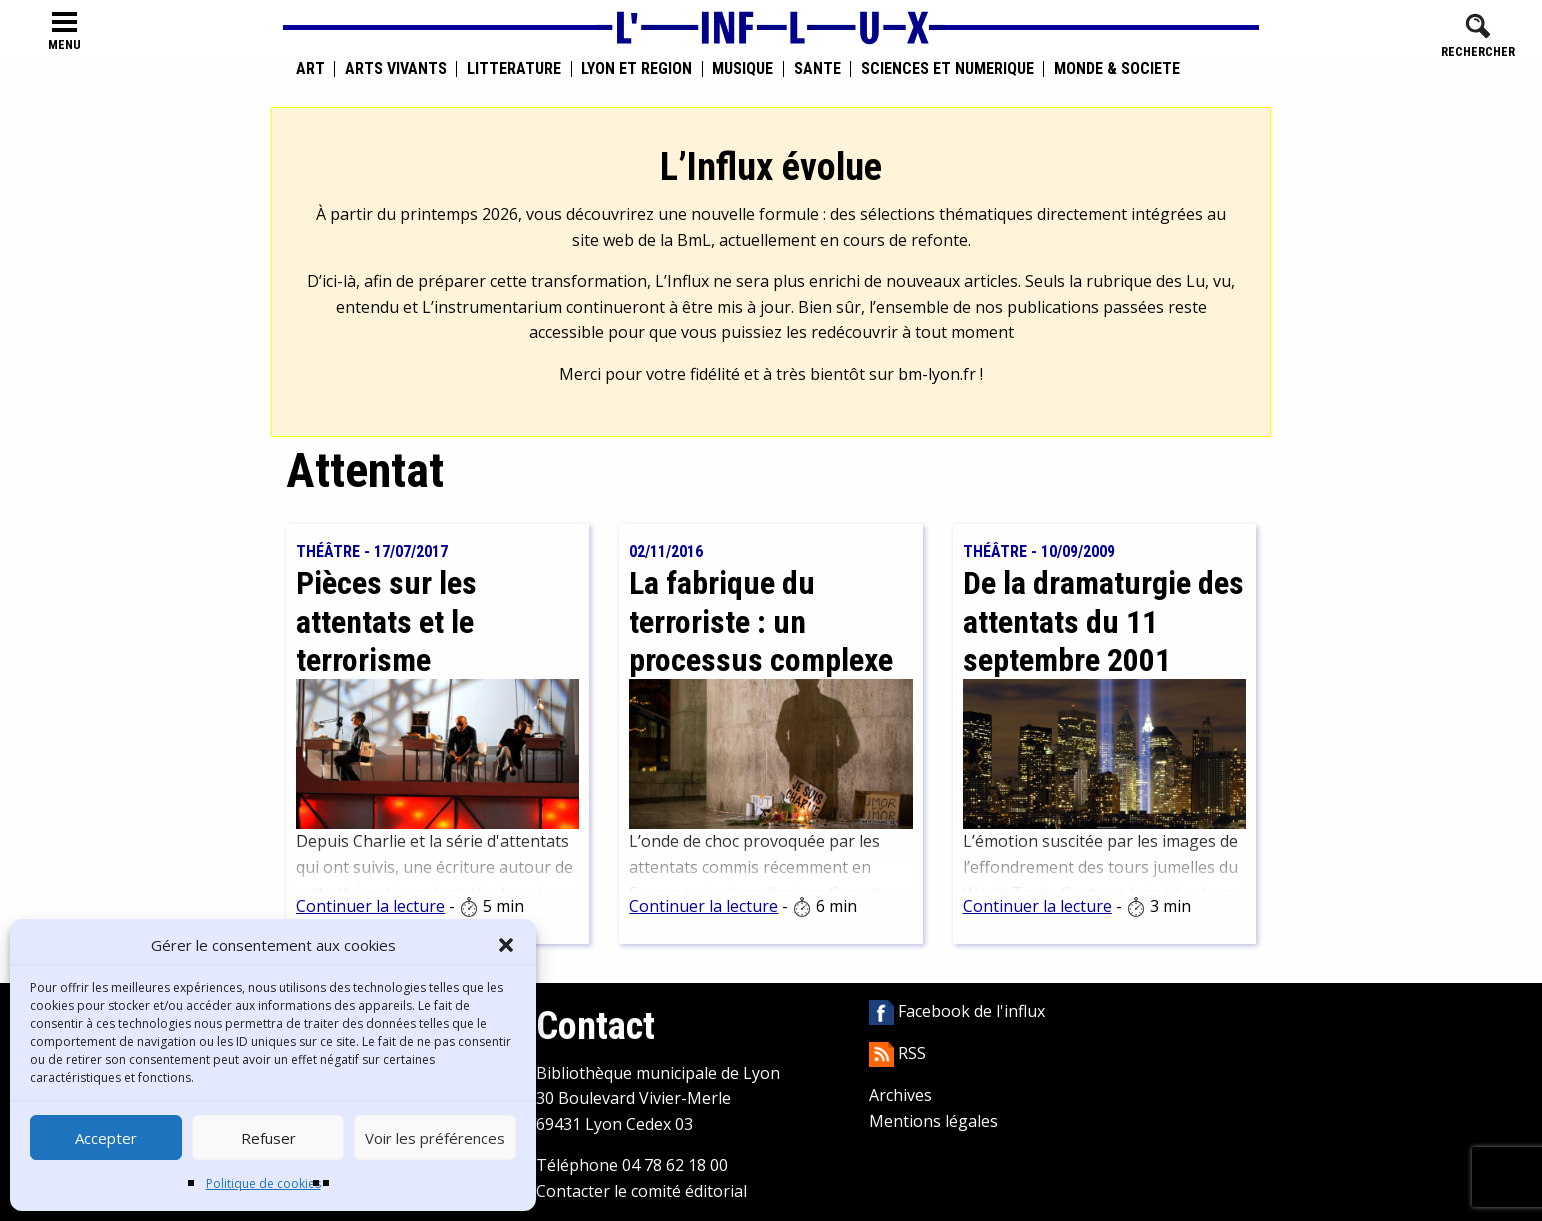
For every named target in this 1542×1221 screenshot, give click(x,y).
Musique (742, 69)
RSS (897, 1053)
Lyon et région (636, 69)
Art (310, 69)
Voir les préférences (435, 1138)
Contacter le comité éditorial (641, 1191)
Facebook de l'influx (957, 1011)
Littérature (514, 69)
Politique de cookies (263, 1183)
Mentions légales (933, 1121)
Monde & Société (1117, 69)
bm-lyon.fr (937, 374)
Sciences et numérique (947, 69)
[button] (506, 945)
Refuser (268, 1138)
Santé (817, 69)
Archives (900, 1095)
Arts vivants (396, 69)
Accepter (106, 1138)
